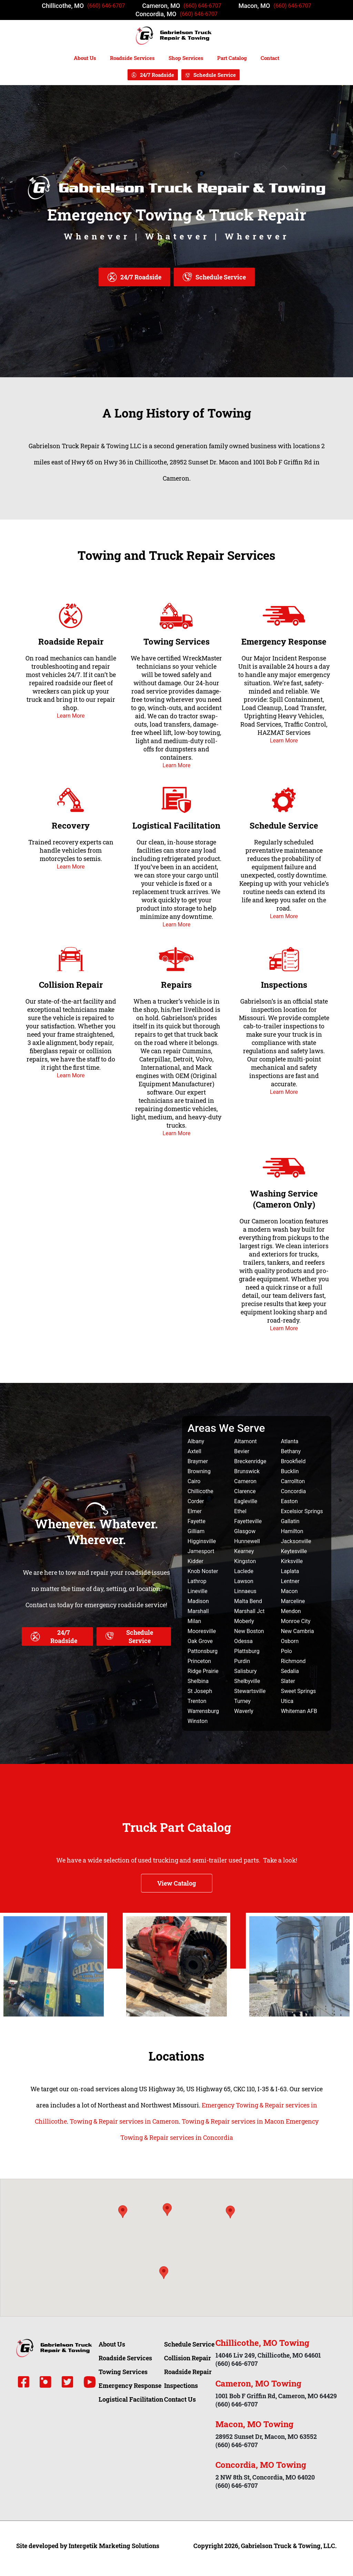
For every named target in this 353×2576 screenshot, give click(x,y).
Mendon (291, 1611)
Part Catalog (232, 58)
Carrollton (293, 1481)
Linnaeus (245, 1591)
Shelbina (198, 1681)
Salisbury (245, 1671)
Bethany (291, 1451)
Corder (196, 1501)
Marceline (293, 1601)
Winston (198, 1721)
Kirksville (292, 1561)
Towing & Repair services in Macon (233, 2121)
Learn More (71, 715)
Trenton (197, 1701)
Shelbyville (247, 1681)
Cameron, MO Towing (258, 2383)
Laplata (290, 1571)
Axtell (194, 1451)
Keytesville (294, 1551)
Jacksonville (296, 1541)
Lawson (243, 1581)
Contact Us (180, 2399)
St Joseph (200, 1691)
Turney (242, 1701)
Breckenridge (250, 1461)
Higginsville (202, 1541)
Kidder (195, 1561)
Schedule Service (214, 74)
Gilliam (196, 1531)
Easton (289, 1501)
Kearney (244, 1551)
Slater (288, 1681)
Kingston (245, 1561)
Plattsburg (246, 1651)
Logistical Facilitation (176, 825)
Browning (199, 1471)
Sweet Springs (298, 1691)
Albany (196, 1441)
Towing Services (176, 641)
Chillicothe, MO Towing (262, 2342)
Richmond (293, 1661)
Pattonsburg (203, 1651)
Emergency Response (283, 641)
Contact (270, 58)
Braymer (198, 1461)
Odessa (243, 1641)
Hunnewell (247, 1541)
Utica (287, 1701)
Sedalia (290, 1671)
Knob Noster (203, 1571)
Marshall (198, 1611)
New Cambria (297, 1631)
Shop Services (186, 58)
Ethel (240, 1511)
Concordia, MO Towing (260, 2464)
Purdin (242, 1661)
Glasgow (244, 1531)
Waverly (243, 1711)
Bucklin (290, 1471)
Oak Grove (200, 1641)
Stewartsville (249, 1691)
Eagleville (245, 1501)
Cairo (194, 1481)
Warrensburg (203, 1711)
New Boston (249, 1631)
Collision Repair (71, 984)
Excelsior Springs (302, 1511)
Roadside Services (132, 58)
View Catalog (176, 1883)
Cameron (245, 1481)
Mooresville (202, 1631)
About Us (85, 58)
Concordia (293, 1491)
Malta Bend (248, 1601)
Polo (286, 1651)
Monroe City (296, 1621)
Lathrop (197, 1581)
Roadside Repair (70, 641)
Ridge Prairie (203, 1671)
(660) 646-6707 (106, 5)
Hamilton (292, 1531)
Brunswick (247, 1471)
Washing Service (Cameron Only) (284, 1199)
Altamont (245, 1441)
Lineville (198, 1591)
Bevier (241, 1451)
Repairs (176, 984)
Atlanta (290, 1441)
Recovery (71, 825)
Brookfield (293, 1461)
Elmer (195, 1511)
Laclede (243, 1571)
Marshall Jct (249, 1611)
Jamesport (201, 1551)
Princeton (199, 1661)
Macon (289, 1591)
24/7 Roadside (157, 74)
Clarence (244, 1491)
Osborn (290, 1641)
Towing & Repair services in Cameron (124, 2121)
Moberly (244, 1621)
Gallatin (290, 1521)
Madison (198, 1601)
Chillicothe (200, 1491)
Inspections (284, 984)
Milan (194, 1621)
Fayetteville (248, 1521)
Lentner (290, 1581)
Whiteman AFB (299, 1711)
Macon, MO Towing (254, 2424)
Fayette (196, 1521)
